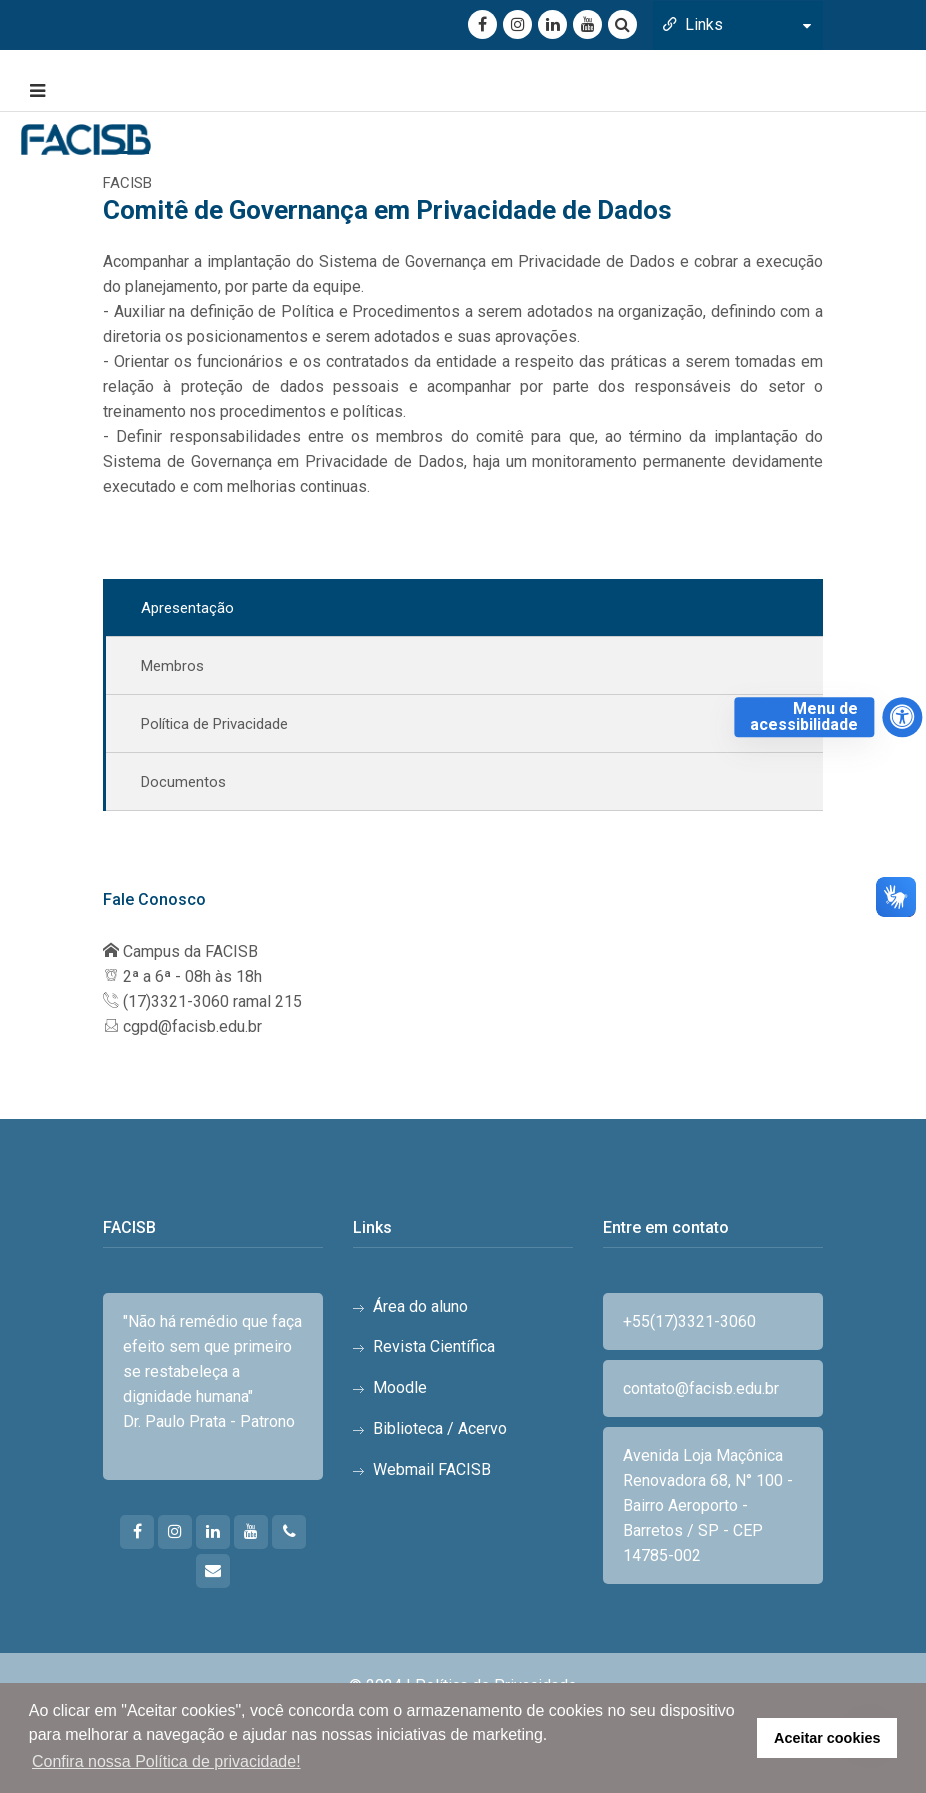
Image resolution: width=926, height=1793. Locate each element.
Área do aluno (420, 1306)
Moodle (400, 1387)
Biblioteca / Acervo (440, 1428)
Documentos (183, 782)
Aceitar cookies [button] (827, 1738)
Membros (172, 666)
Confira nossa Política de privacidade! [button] (166, 1761)
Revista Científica (434, 1346)
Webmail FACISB (432, 1469)
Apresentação (187, 608)
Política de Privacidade (214, 724)
